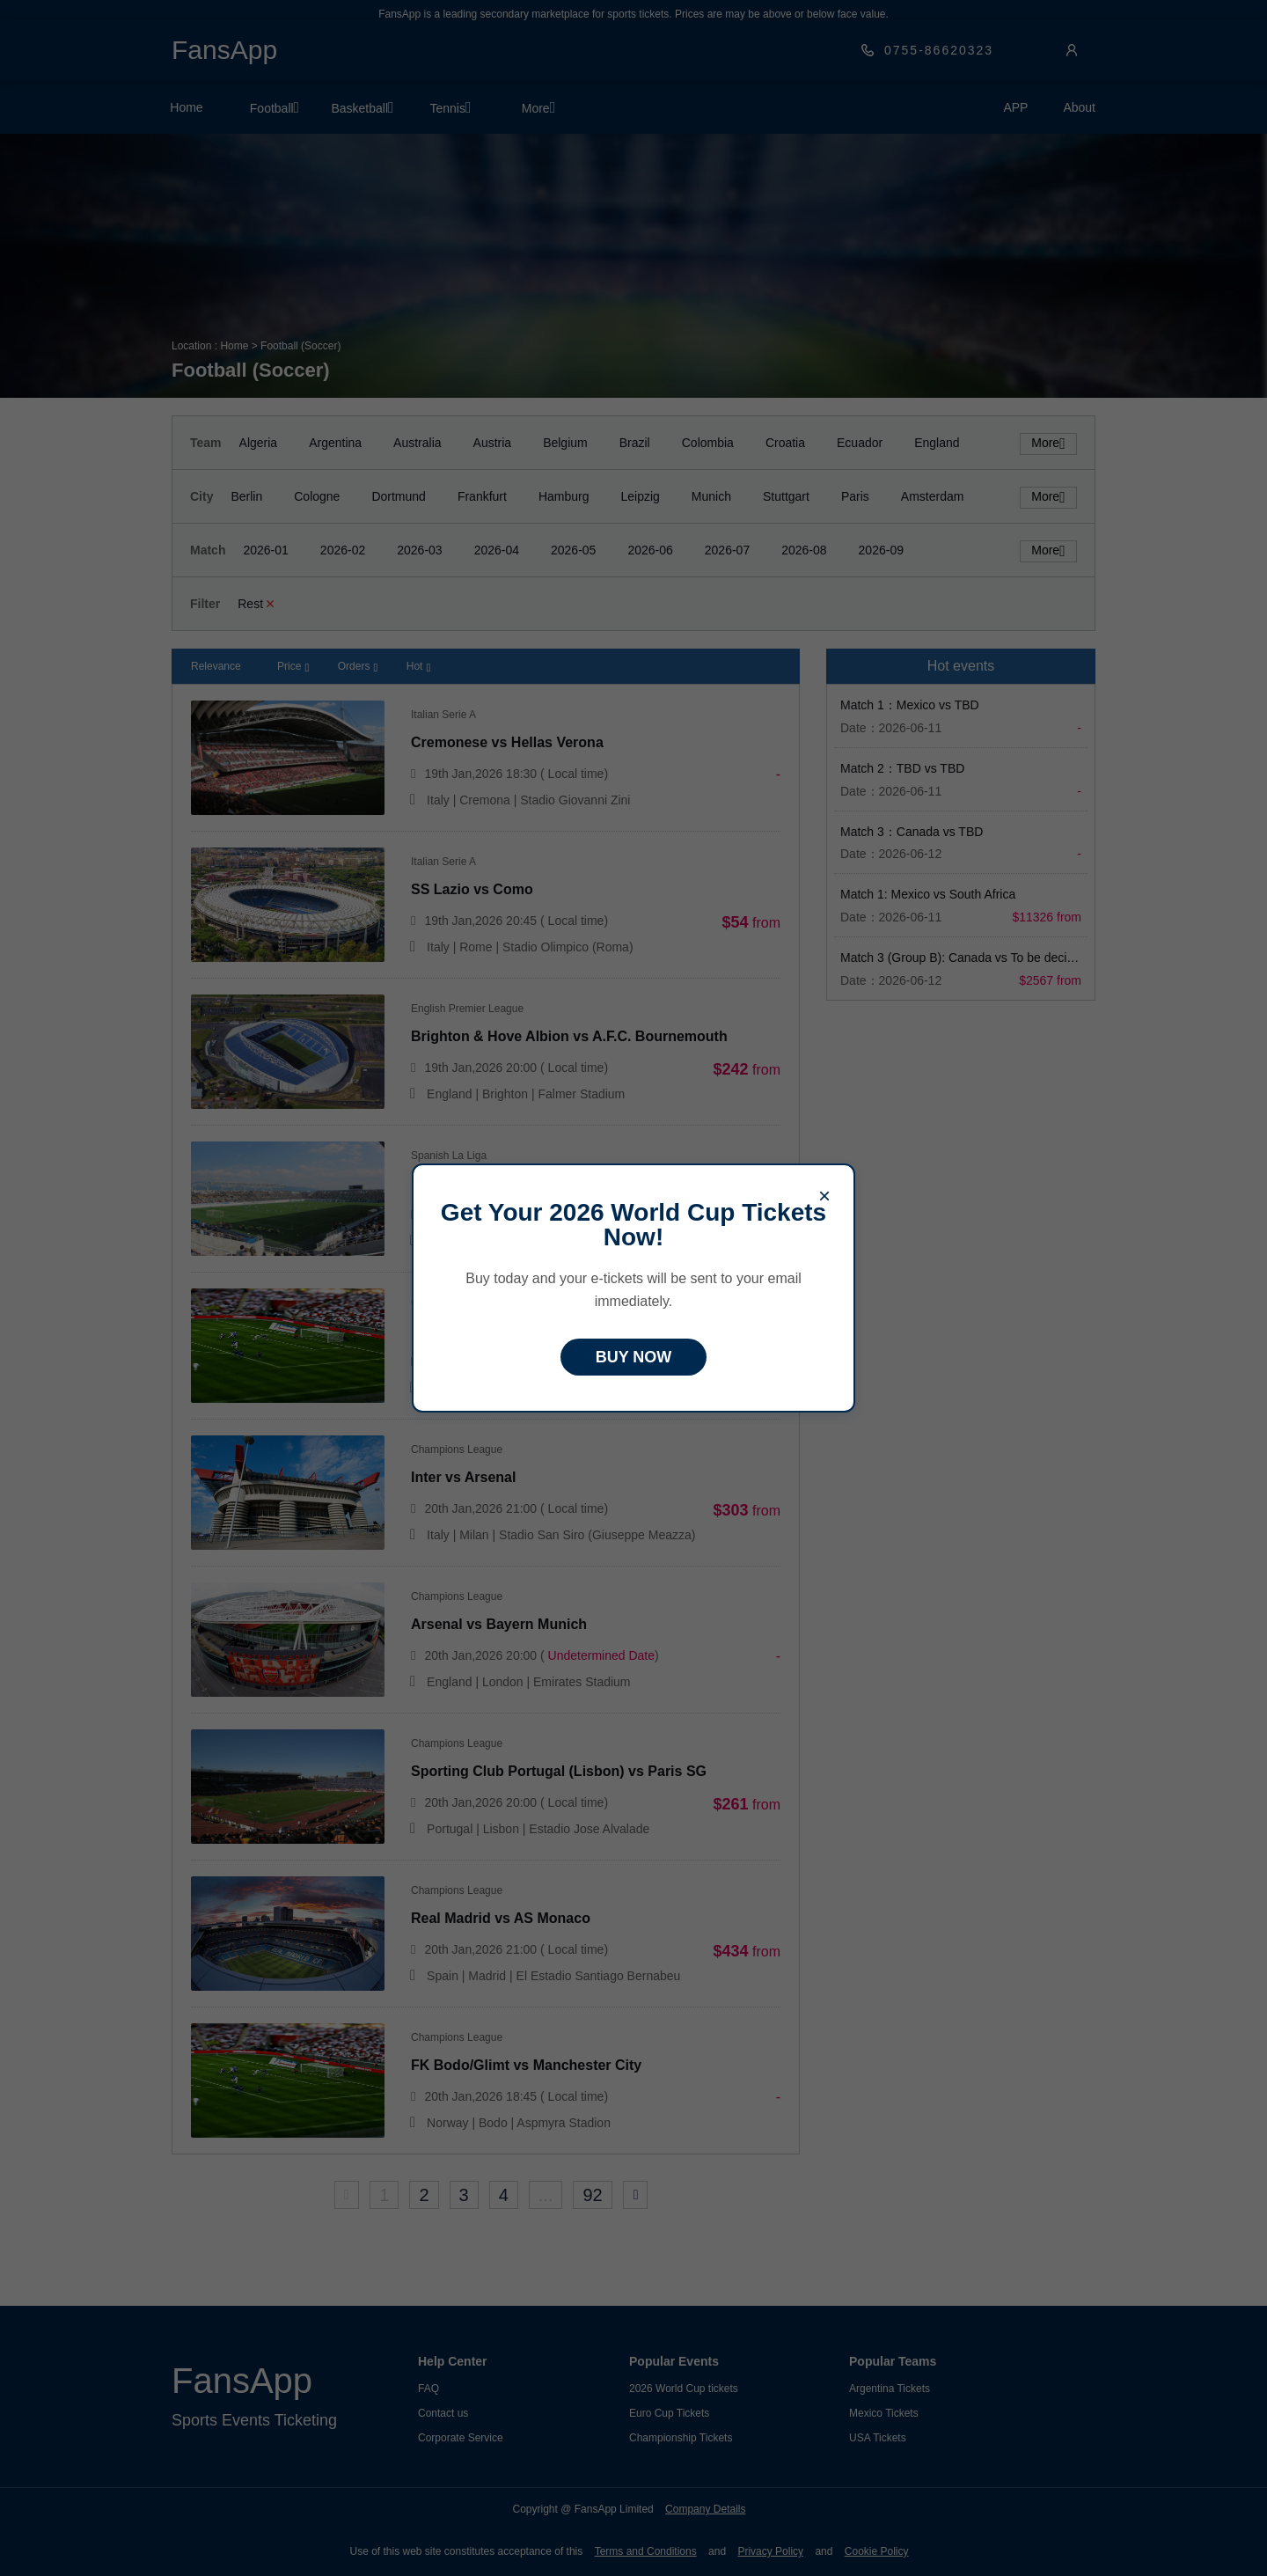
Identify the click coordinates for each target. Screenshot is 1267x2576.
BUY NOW (634, 1357)
